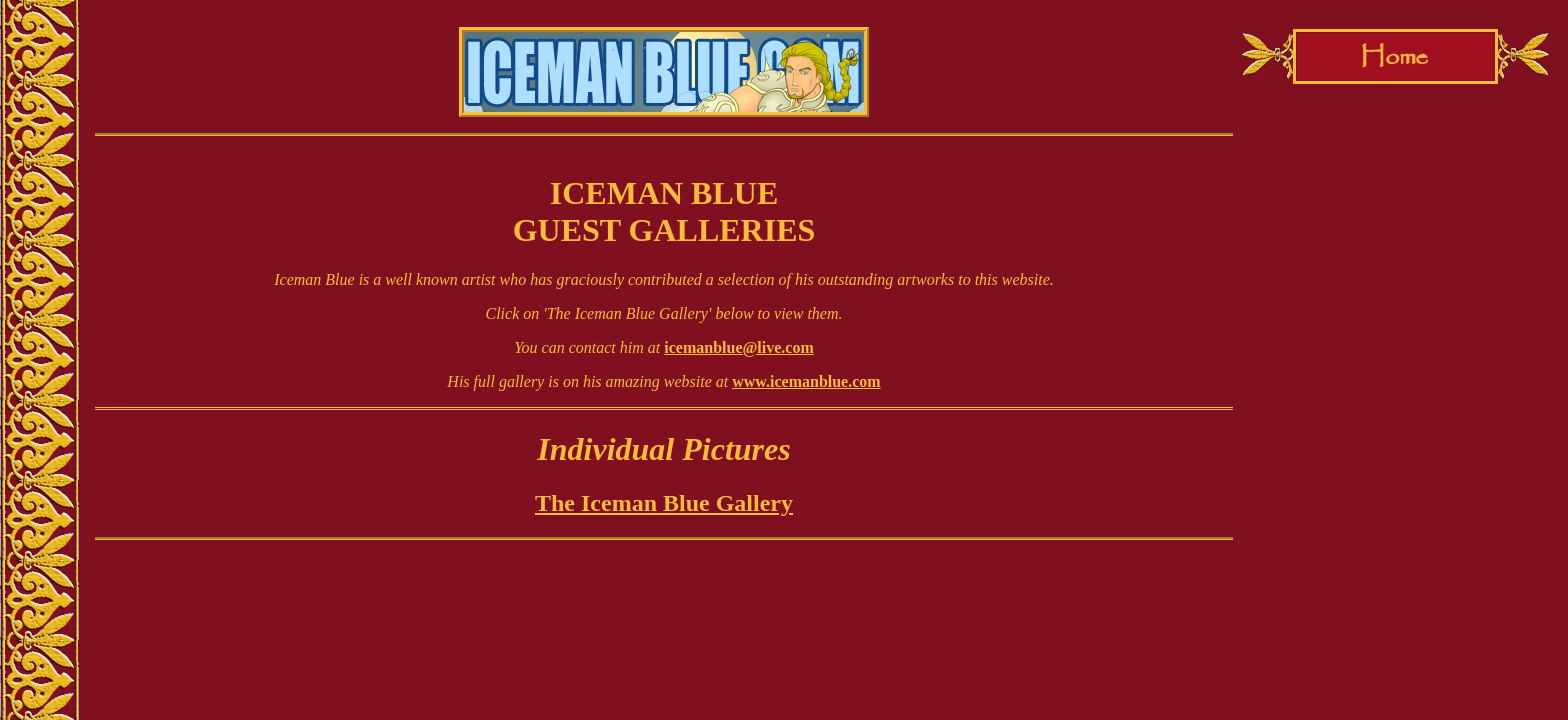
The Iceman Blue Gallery (664, 503)
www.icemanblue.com (806, 381)
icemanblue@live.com (739, 347)
